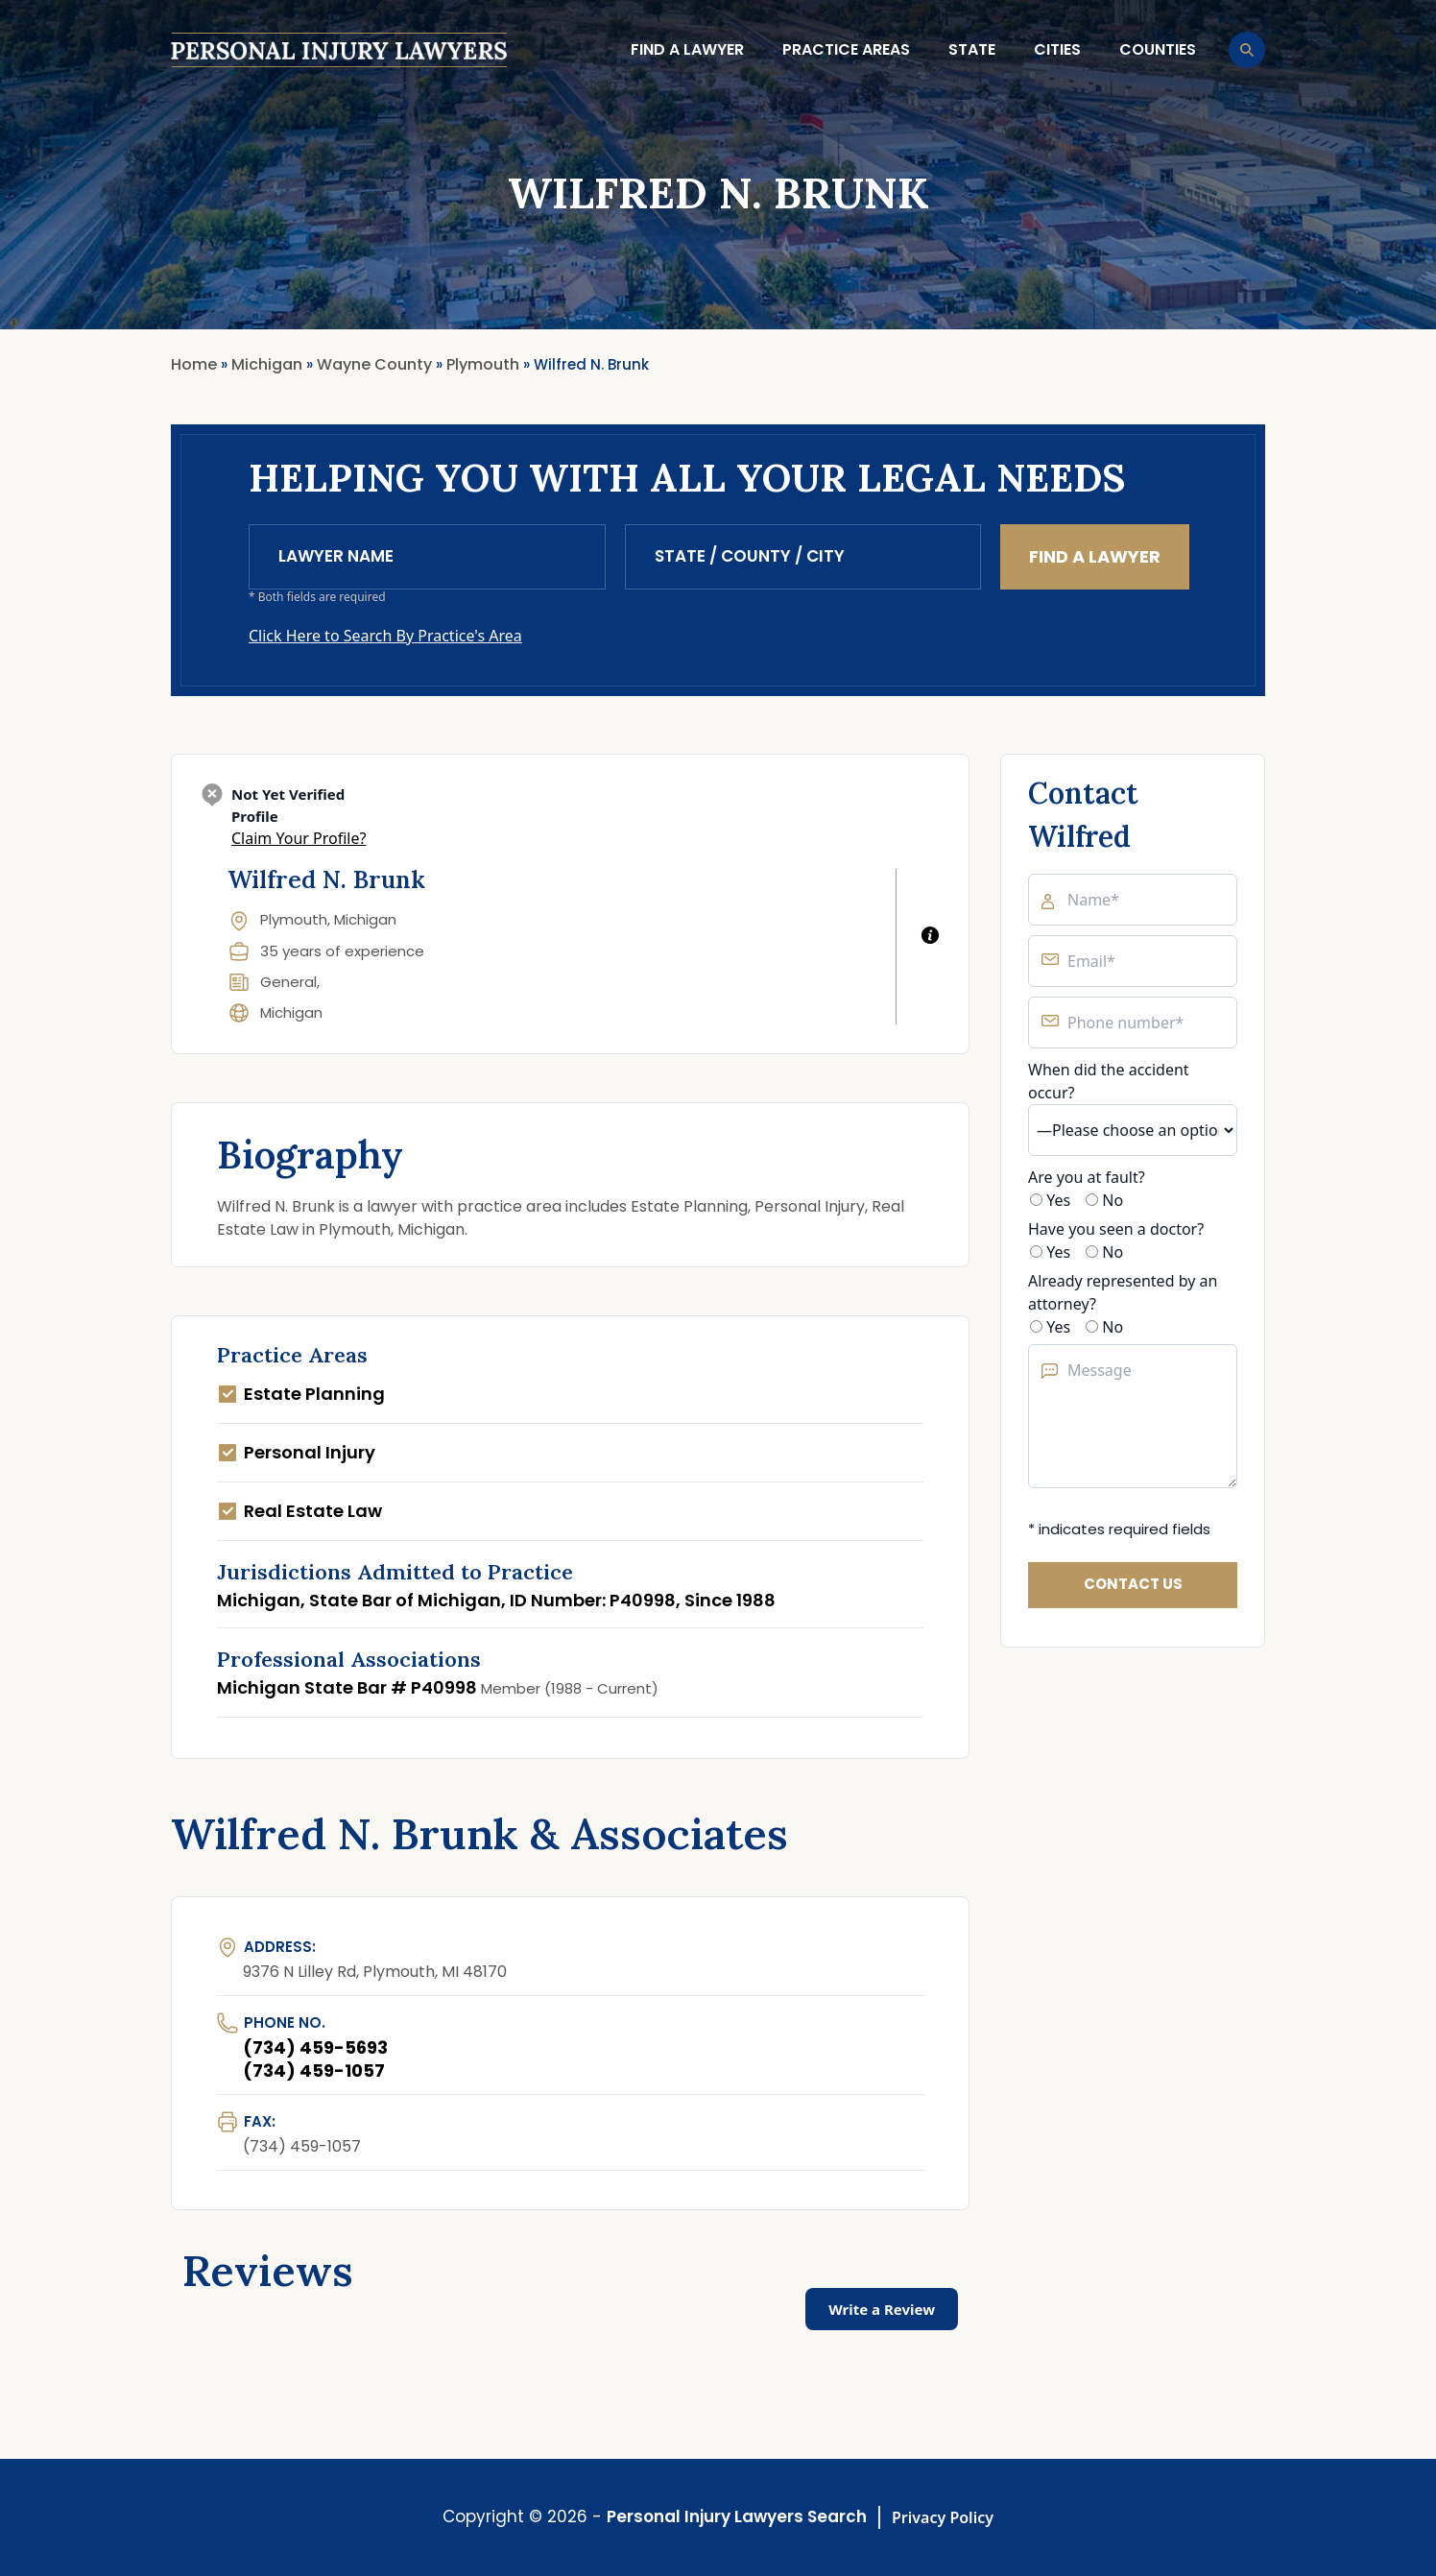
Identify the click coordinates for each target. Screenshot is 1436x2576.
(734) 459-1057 (314, 2070)
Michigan (291, 1012)
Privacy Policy (942, 2517)
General (288, 982)
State (971, 49)
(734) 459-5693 (315, 2047)
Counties (1157, 49)
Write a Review (881, 2309)
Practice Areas (846, 49)
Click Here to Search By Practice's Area (385, 635)
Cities (1057, 49)
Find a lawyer (687, 49)
